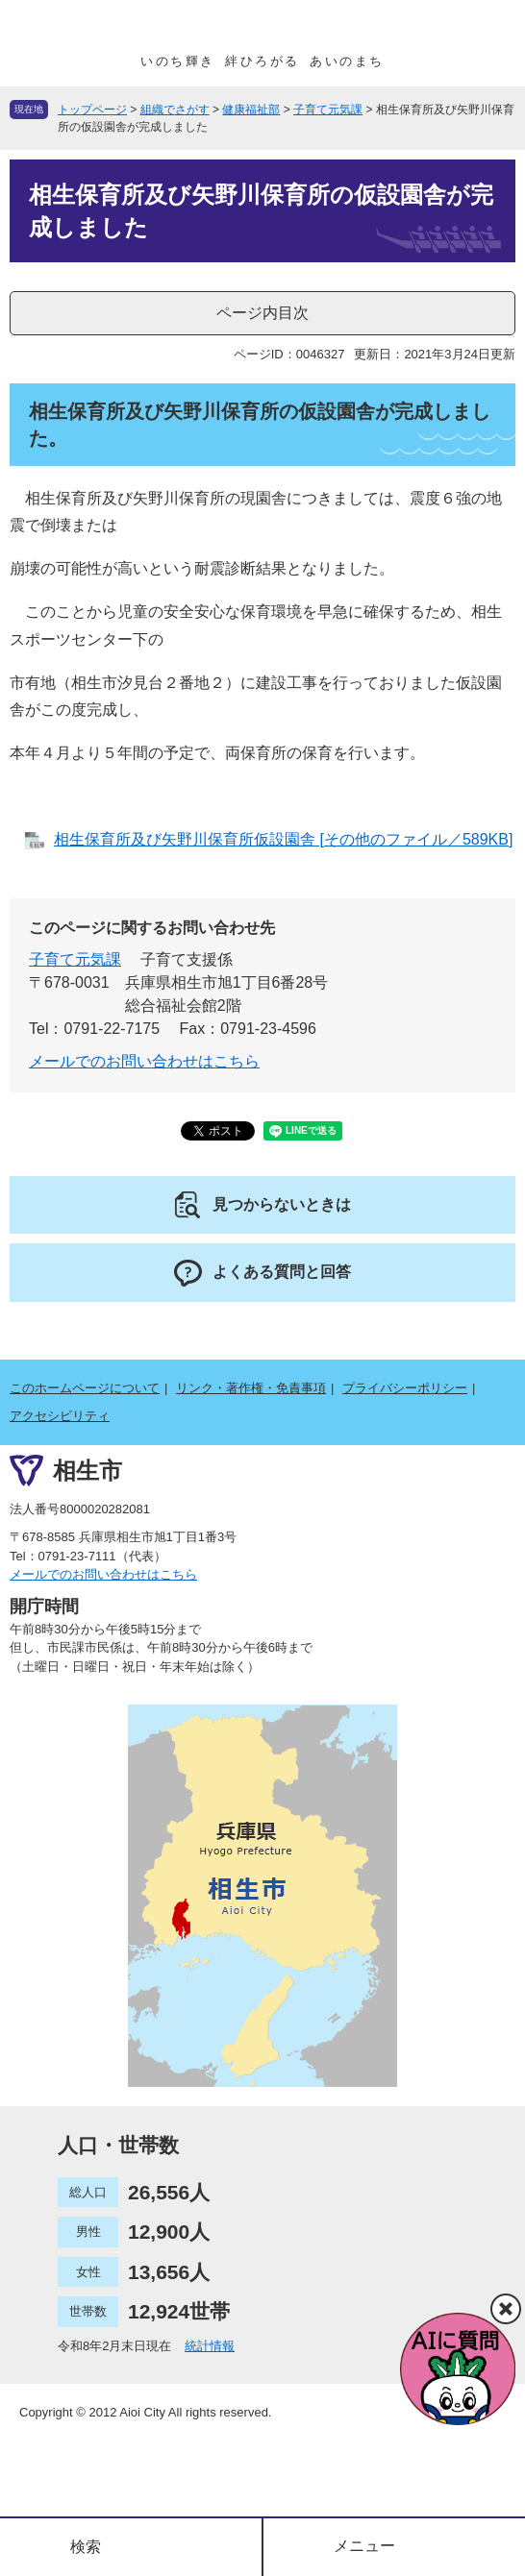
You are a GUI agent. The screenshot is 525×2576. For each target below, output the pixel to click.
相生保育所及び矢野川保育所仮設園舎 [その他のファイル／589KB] (283, 839)
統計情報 (210, 2346)
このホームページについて (85, 1388)
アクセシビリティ (60, 1416)
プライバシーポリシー (404, 1388)
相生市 (87, 1471)
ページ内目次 (262, 313)
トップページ (92, 109)
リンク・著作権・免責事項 (251, 1388)
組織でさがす (175, 109)
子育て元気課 (327, 109)
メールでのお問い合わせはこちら (144, 1061)
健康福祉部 (251, 109)
